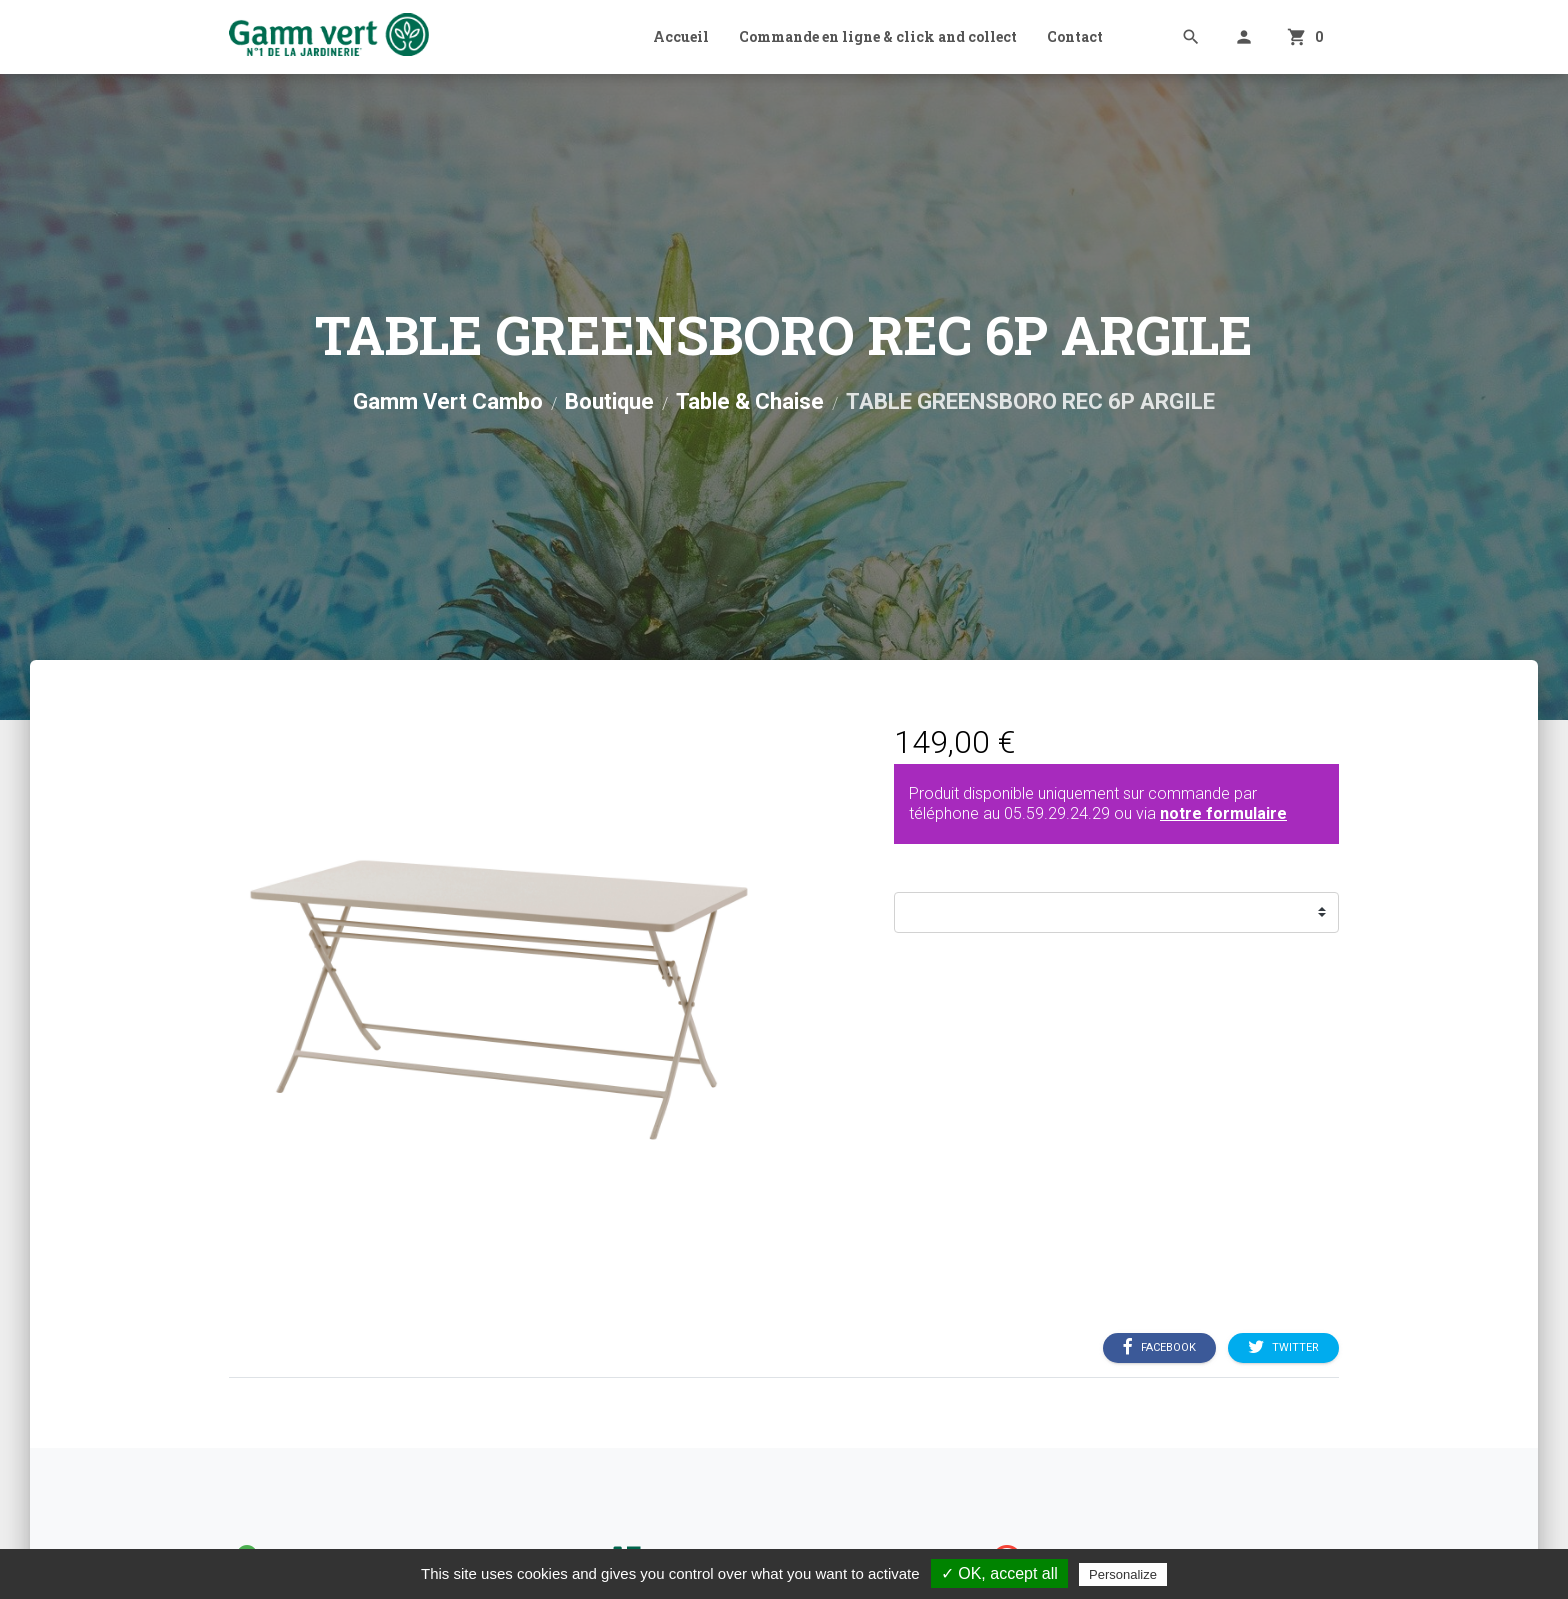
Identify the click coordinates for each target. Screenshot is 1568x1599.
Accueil (681, 36)
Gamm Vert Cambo (448, 401)
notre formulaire (1223, 813)
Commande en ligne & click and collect (878, 36)
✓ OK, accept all (999, 1573)
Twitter (1283, 1347)
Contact (1075, 36)
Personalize (1123, 1574)
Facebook (1159, 1347)
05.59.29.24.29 (1057, 813)
